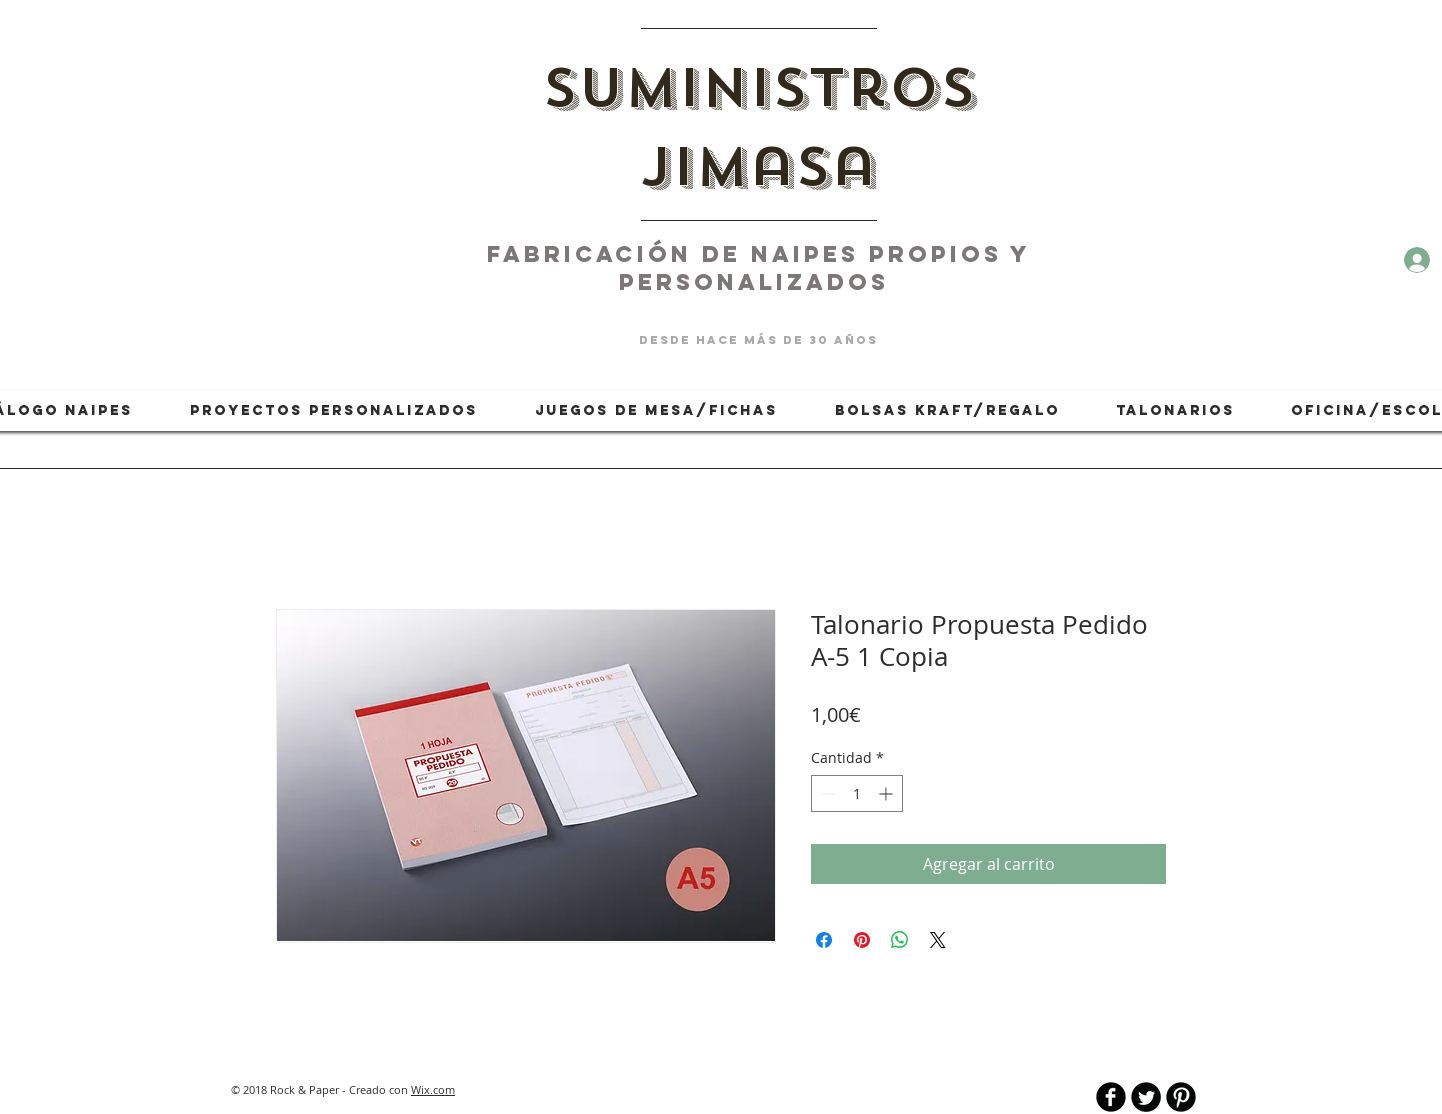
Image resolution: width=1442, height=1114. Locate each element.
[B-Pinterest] (1181, 1097)
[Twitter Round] (1146, 1097)
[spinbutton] (857, 793)
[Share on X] (938, 940)
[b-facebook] (1111, 1097)
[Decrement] (826, 793)
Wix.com (433, 1089)
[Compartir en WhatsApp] (900, 940)
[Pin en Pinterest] (862, 940)
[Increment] (887, 793)
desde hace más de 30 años (758, 340)
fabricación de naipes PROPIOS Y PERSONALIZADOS (759, 268)
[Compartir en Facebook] (824, 940)
